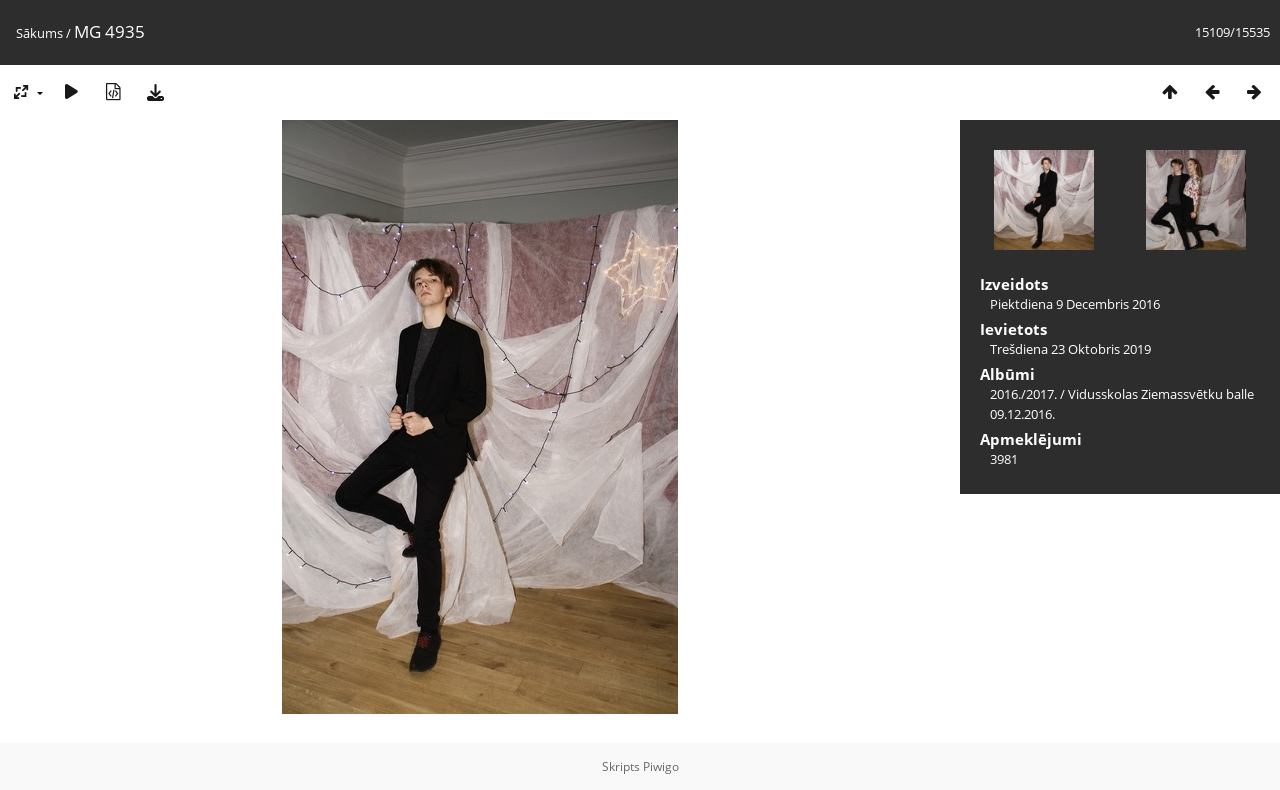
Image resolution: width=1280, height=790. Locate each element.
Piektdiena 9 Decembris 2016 (1075, 304)
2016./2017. (1023, 394)
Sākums (39, 33)
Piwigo (661, 766)
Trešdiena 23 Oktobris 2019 (1070, 349)
